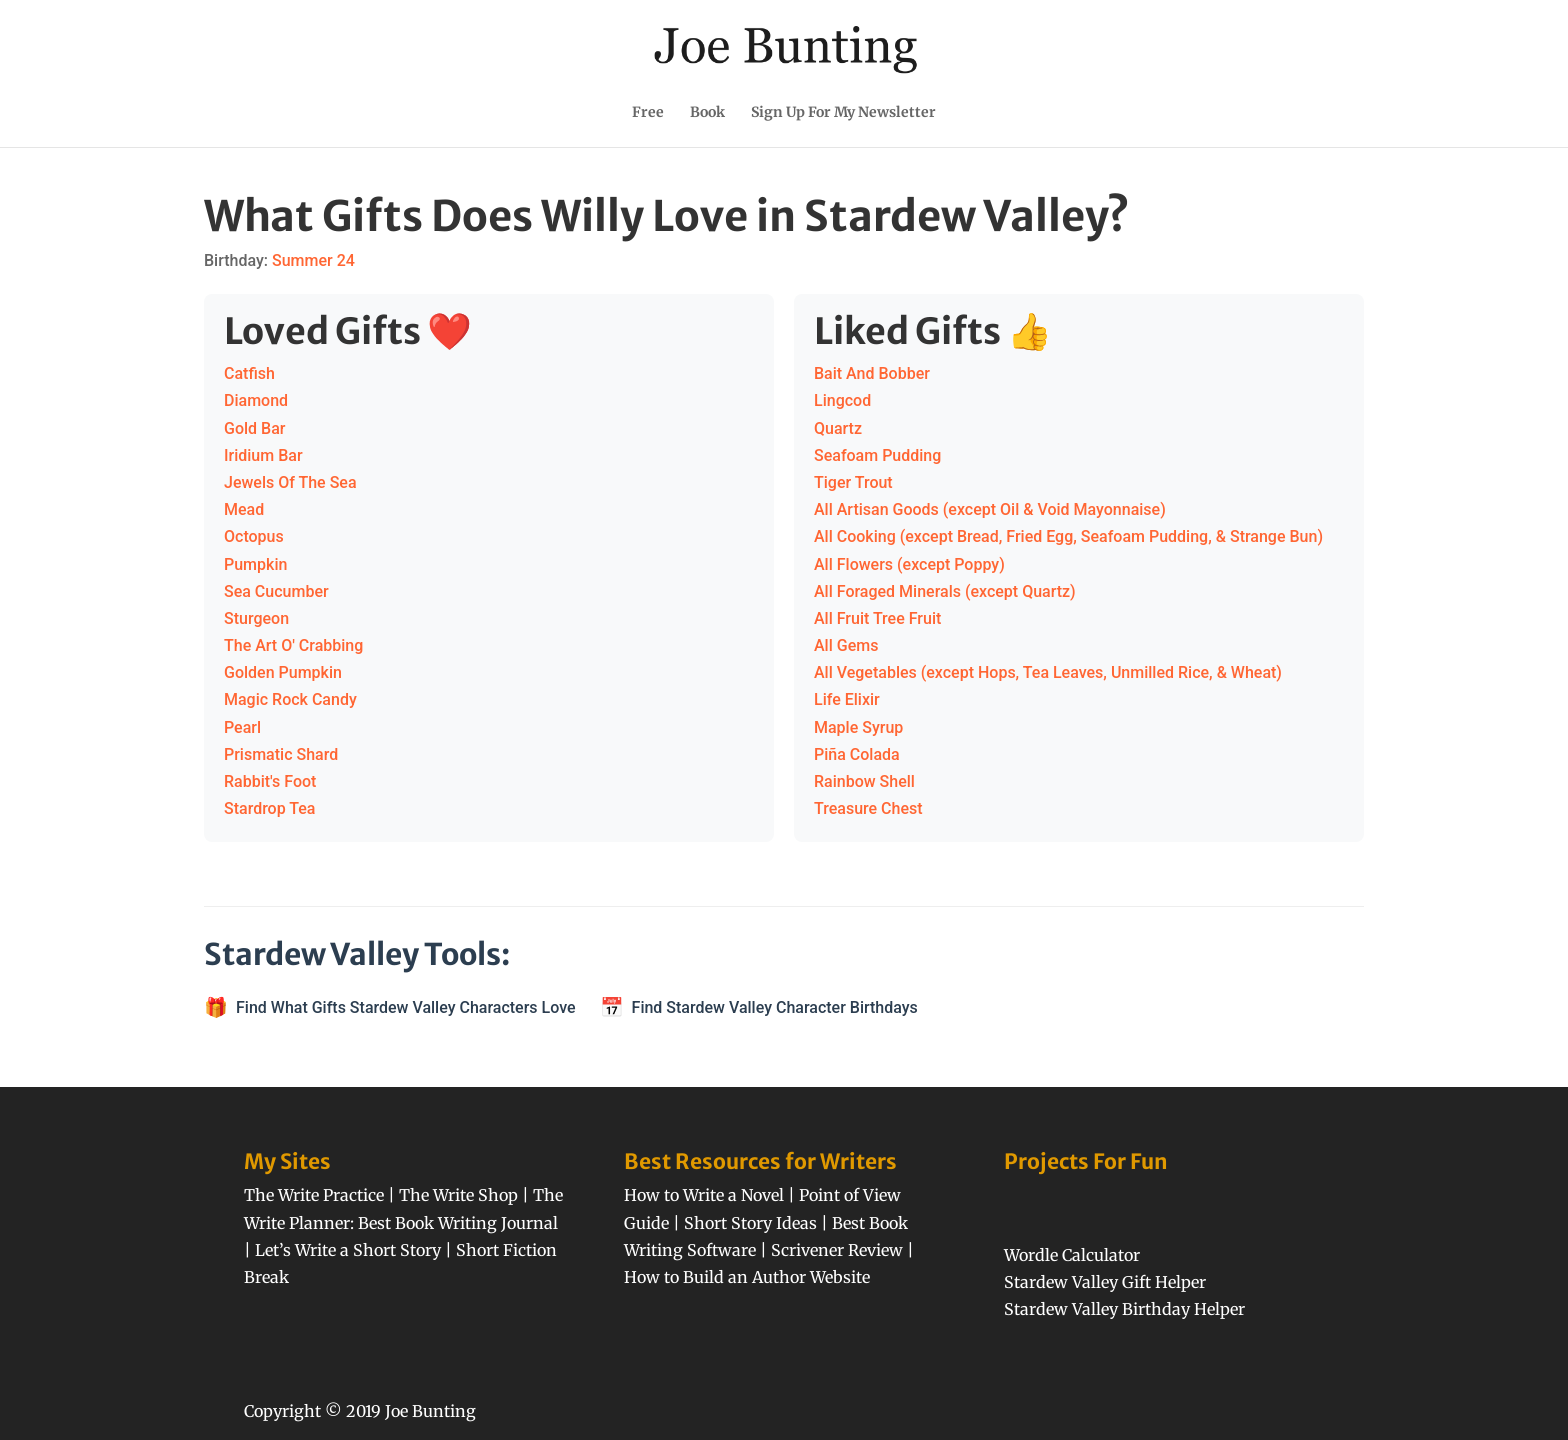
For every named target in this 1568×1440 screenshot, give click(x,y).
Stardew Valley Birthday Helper (1124, 1309)
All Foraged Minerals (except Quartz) (945, 591)
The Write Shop (458, 1195)
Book (707, 113)
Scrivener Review (837, 1250)
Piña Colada (857, 754)
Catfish (249, 373)
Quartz (838, 428)
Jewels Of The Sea (290, 482)
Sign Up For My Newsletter (843, 113)
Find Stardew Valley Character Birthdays (775, 1007)
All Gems (846, 645)
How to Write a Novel (704, 1195)
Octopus (254, 536)
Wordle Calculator (1072, 1255)
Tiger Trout (853, 482)
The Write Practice (314, 1195)
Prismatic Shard (281, 754)
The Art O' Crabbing (293, 645)
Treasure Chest (868, 808)
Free (648, 113)
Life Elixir (847, 699)
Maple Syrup (858, 727)
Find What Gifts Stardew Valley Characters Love (406, 1007)
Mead (244, 509)
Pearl (242, 727)
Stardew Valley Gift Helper (1105, 1282)
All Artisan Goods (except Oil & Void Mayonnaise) (990, 509)
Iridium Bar (263, 455)
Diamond (256, 400)
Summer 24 (313, 260)
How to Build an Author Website (747, 1277)
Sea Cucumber (276, 591)
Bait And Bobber (872, 373)
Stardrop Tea (270, 808)
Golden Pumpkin (283, 672)
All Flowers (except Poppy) (909, 564)
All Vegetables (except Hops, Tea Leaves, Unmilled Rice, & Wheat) (1048, 672)
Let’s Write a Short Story (348, 1250)
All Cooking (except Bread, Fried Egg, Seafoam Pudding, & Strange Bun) (1068, 536)
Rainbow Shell (864, 781)
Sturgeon (256, 618)
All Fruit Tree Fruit (877, 618)
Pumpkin (255, 564)
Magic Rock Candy (290, 699)
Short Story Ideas (750, 1223)
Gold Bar (254, 428)
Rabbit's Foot (270, 781)
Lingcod (842, 400)
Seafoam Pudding (877, 455)
